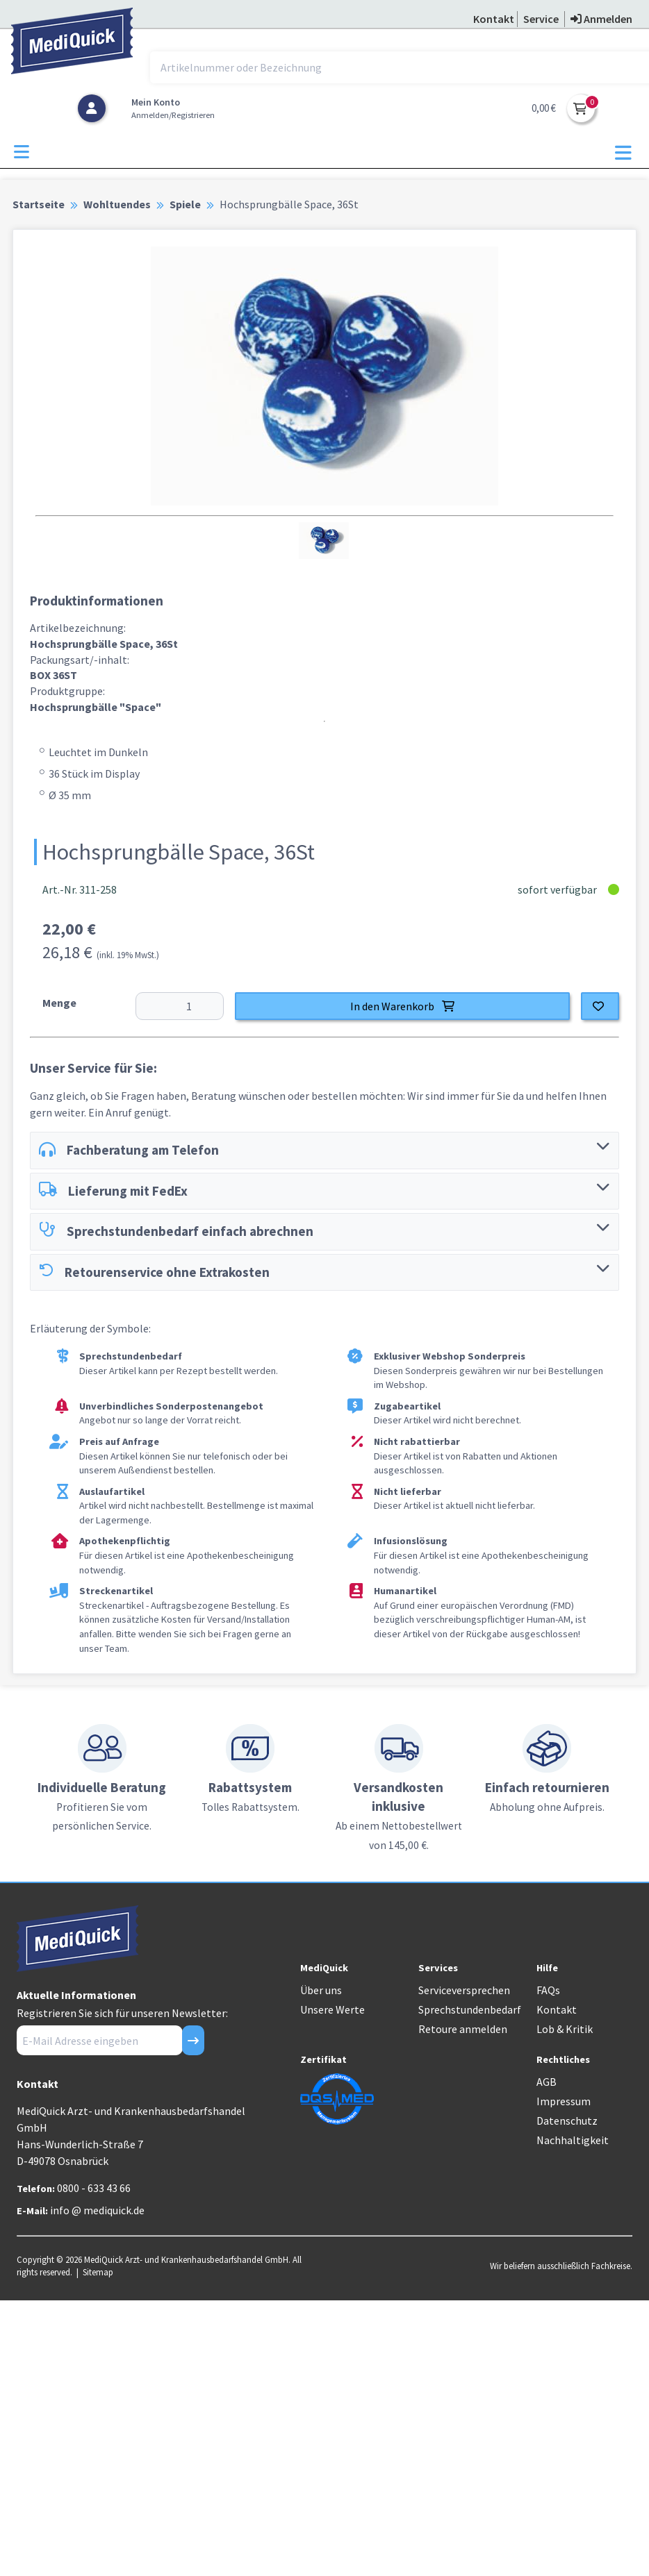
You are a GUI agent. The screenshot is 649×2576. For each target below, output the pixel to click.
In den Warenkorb (402, 1006)
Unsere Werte (332, 2009)
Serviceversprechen (464, 1990)
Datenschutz (567, 2120)
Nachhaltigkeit (572, 2140)
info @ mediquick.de (97, 2210)
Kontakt (556, 2009)
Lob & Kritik (564, 2029)
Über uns (321, 1990)
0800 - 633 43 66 (94, 2188)
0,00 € (544, 108)
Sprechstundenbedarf (469, 2009)
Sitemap (98, 2271)
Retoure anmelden (462, 2029)
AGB (546, 2082)
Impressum (563, 2101)
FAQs (548, 1990)
